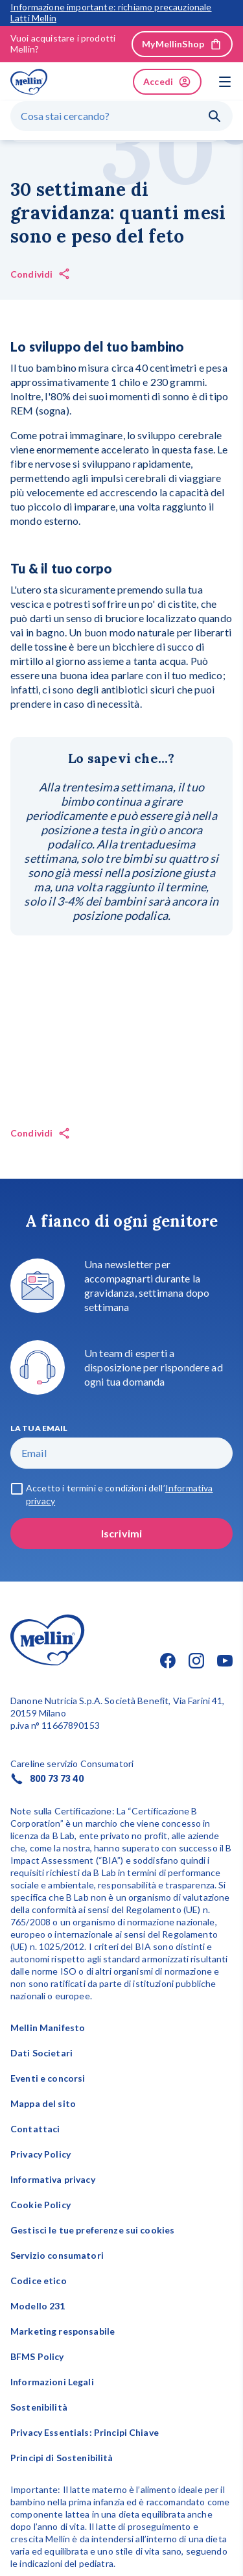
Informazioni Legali (52, 2381)
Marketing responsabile (62, 2331)
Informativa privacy (52, 2179)
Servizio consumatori (57, 2255)
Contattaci (35, 2128)
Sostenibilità (38, 2407)
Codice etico (38, 2280)
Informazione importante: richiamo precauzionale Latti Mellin (111, 12)
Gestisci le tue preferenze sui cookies (92, 2229)
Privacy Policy (40, 2154)
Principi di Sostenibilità (61, 2457)
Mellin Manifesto (47, 2027)
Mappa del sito (43, 2103)
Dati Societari (41, 2052)
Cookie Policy (40, 2204)
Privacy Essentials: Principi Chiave (84, 2432)
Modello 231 (37, 2305)
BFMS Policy (37, 2356)
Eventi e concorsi (47, 2078)
